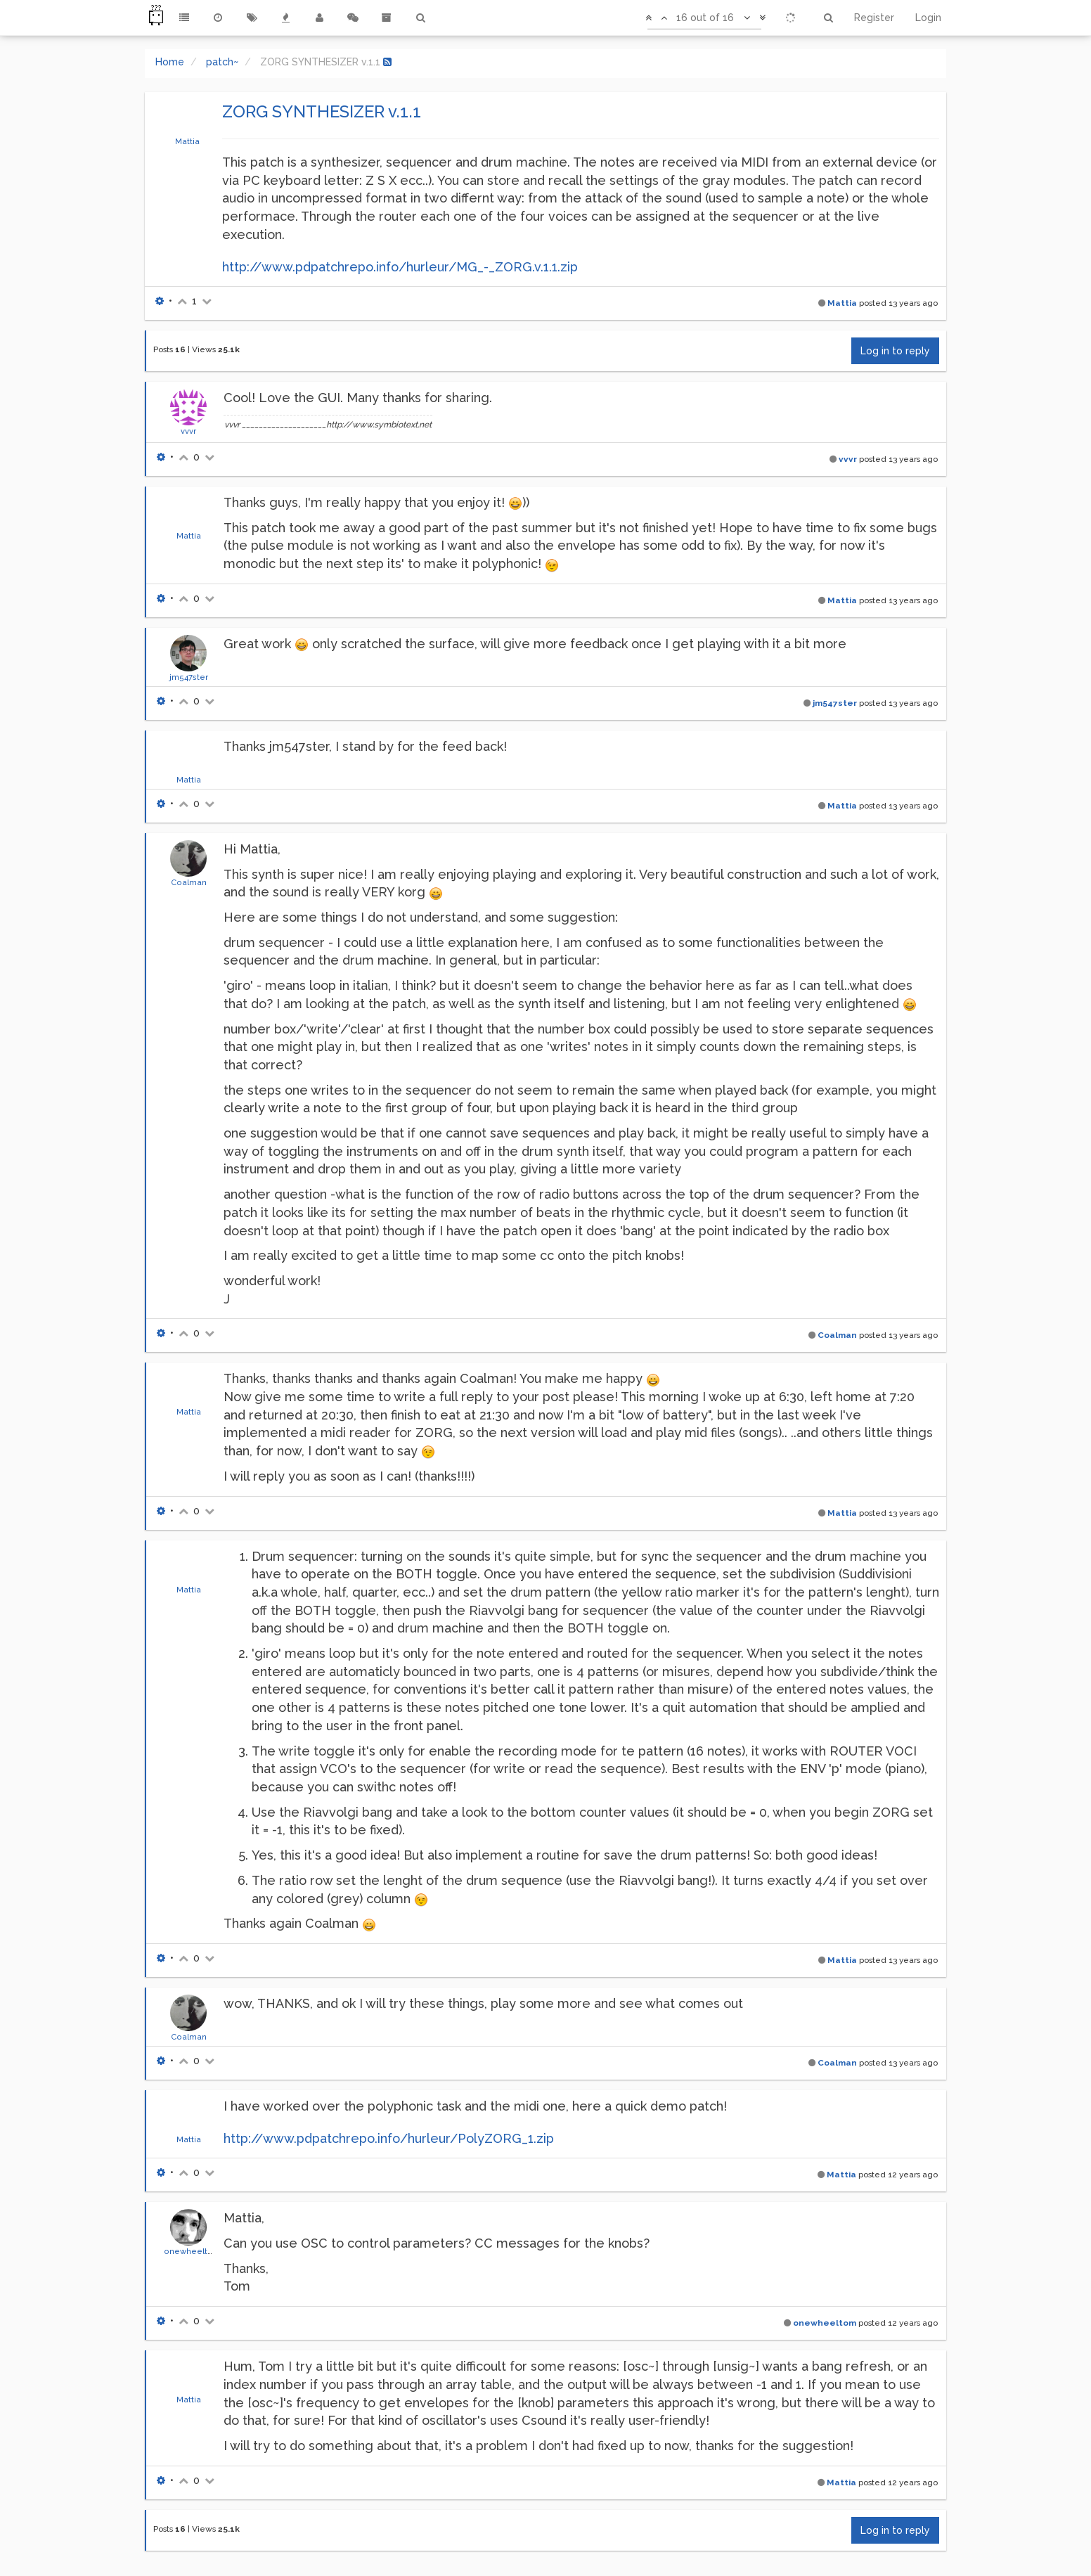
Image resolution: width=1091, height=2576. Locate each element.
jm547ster (188, 677)
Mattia (187, 141)
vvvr (188, 431)
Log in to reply (895, 350)
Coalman (189, 882)
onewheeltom (192, 2251)
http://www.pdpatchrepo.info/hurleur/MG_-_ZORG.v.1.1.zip (400, 266)
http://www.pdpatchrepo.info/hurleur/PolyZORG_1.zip (389, 2138)
